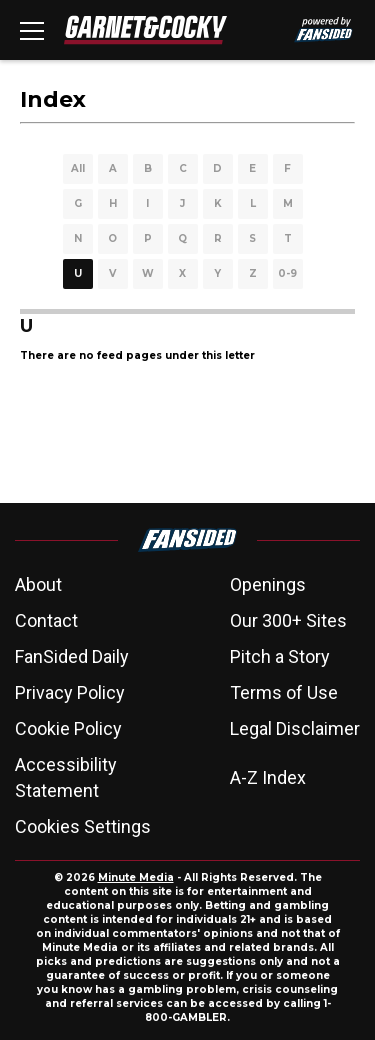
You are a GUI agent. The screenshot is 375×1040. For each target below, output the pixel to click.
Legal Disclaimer (295, 728)
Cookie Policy (68, 728)
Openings (268, 584)
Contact (46, 620)
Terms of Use (284, 692)
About (38, 584)
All (78, 168)
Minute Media (136, 877)
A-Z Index (268, 777)
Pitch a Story (280, 656)
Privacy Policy (70, 692)
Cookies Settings (83, 826)
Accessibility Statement (66, 777)
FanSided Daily (72, 656)
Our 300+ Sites (288, 620)
